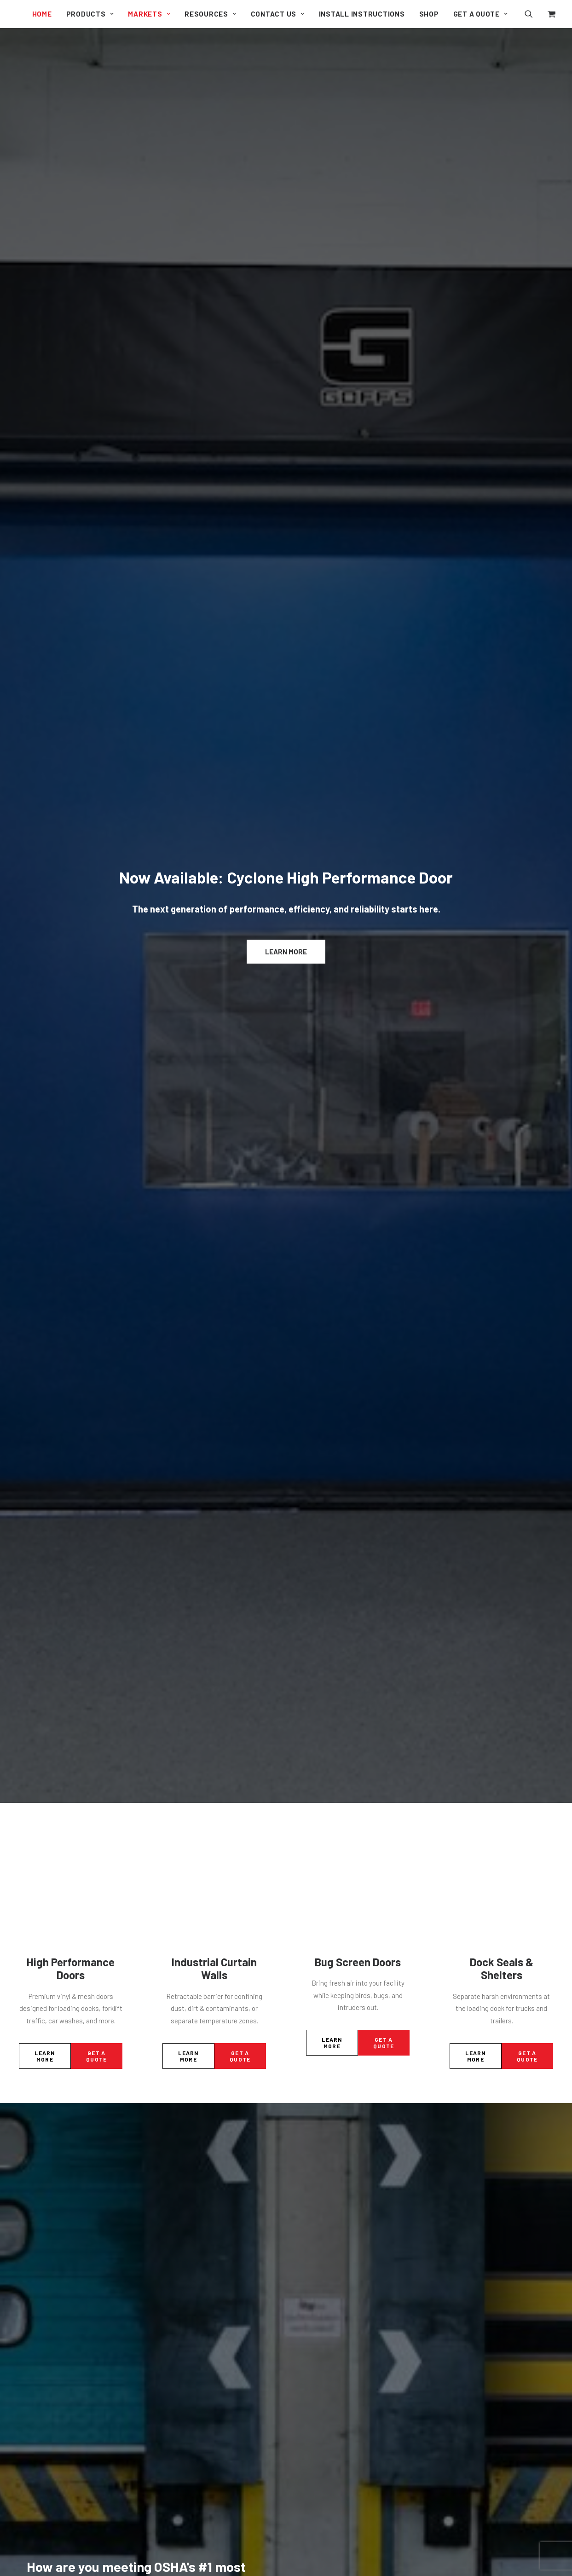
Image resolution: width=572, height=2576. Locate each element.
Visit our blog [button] (286, 1424)
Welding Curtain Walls (205, 2281)
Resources (210, 14)
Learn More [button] (286, 166)
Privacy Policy (323, 2087)
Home (42, 14)
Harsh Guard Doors (201, 2108)
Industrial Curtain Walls (214, 397)
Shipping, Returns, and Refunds (350, 2075)
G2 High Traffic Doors (205, 2072)
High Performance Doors (71, 397)
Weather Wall (192, 2346)
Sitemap (316, 2100)
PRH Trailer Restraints (206, 2411)
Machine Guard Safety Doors (215, 2132)
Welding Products (199, 2476)
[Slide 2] (281, 1597)
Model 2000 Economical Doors (218, 2120)
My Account (320, 2063)
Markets (149, 14)
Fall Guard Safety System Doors (220, 2464)
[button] (534, 14)
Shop (429, 14)
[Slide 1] (271, 1597)
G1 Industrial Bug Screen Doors (219, 2083)
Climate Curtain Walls (205, 2233)
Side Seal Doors (196, 2156)
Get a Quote (480, 14)
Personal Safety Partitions (212, 2452)
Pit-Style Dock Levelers (208, 2399)
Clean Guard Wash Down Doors (218, 2095)
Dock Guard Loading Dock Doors (221, 2144)
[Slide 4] (301, 1597)
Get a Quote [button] (96, 485)
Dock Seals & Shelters (501, 397)
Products (90, 14)
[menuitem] (42, 14)
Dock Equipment (147, 1168)
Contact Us (278, 14)
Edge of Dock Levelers (206, 2387)
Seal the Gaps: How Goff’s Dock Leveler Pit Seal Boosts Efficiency (102, 1280)
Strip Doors (190, 2168)
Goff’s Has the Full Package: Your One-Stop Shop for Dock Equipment (284, 1280)
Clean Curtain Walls (201, 2221)
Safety (516, 1180)
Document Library (330, 2039)
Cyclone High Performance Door (220, 2060)
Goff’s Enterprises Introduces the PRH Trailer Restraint (458, 1291)
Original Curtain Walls (204, 2209)
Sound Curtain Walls (202, 2257)
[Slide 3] (291, 1597)
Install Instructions (362, 14)
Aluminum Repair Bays (207, 2293)
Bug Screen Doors (358, 391)
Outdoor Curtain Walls (205, 2245)
